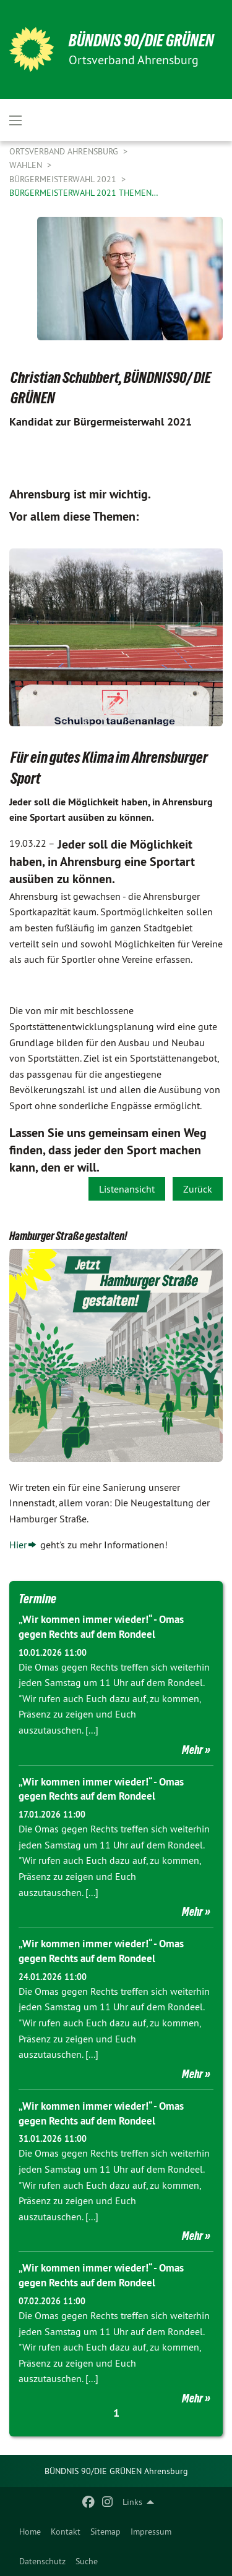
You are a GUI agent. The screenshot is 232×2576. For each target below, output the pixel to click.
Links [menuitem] (132, 2501)
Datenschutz (42, 2561)
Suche (86, 2561)
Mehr (192, 1749)
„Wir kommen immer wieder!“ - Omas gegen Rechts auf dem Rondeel (101, 1627)
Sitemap (105, 2531)
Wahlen (27, 164)
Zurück (197, 1189)
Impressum (151, 2531)
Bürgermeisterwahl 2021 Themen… (83, 192)
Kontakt (65, 2531)
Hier (18, 1544)
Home (30, 2531)
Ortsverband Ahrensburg (65, 151)
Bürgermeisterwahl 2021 (64, 179)
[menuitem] (30, 2531)
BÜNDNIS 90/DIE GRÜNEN (141, 40)
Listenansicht (127, 1189)
